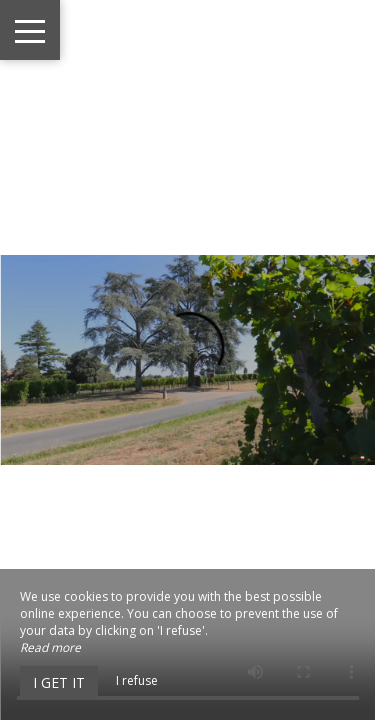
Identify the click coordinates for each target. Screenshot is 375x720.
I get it (59, 682)
